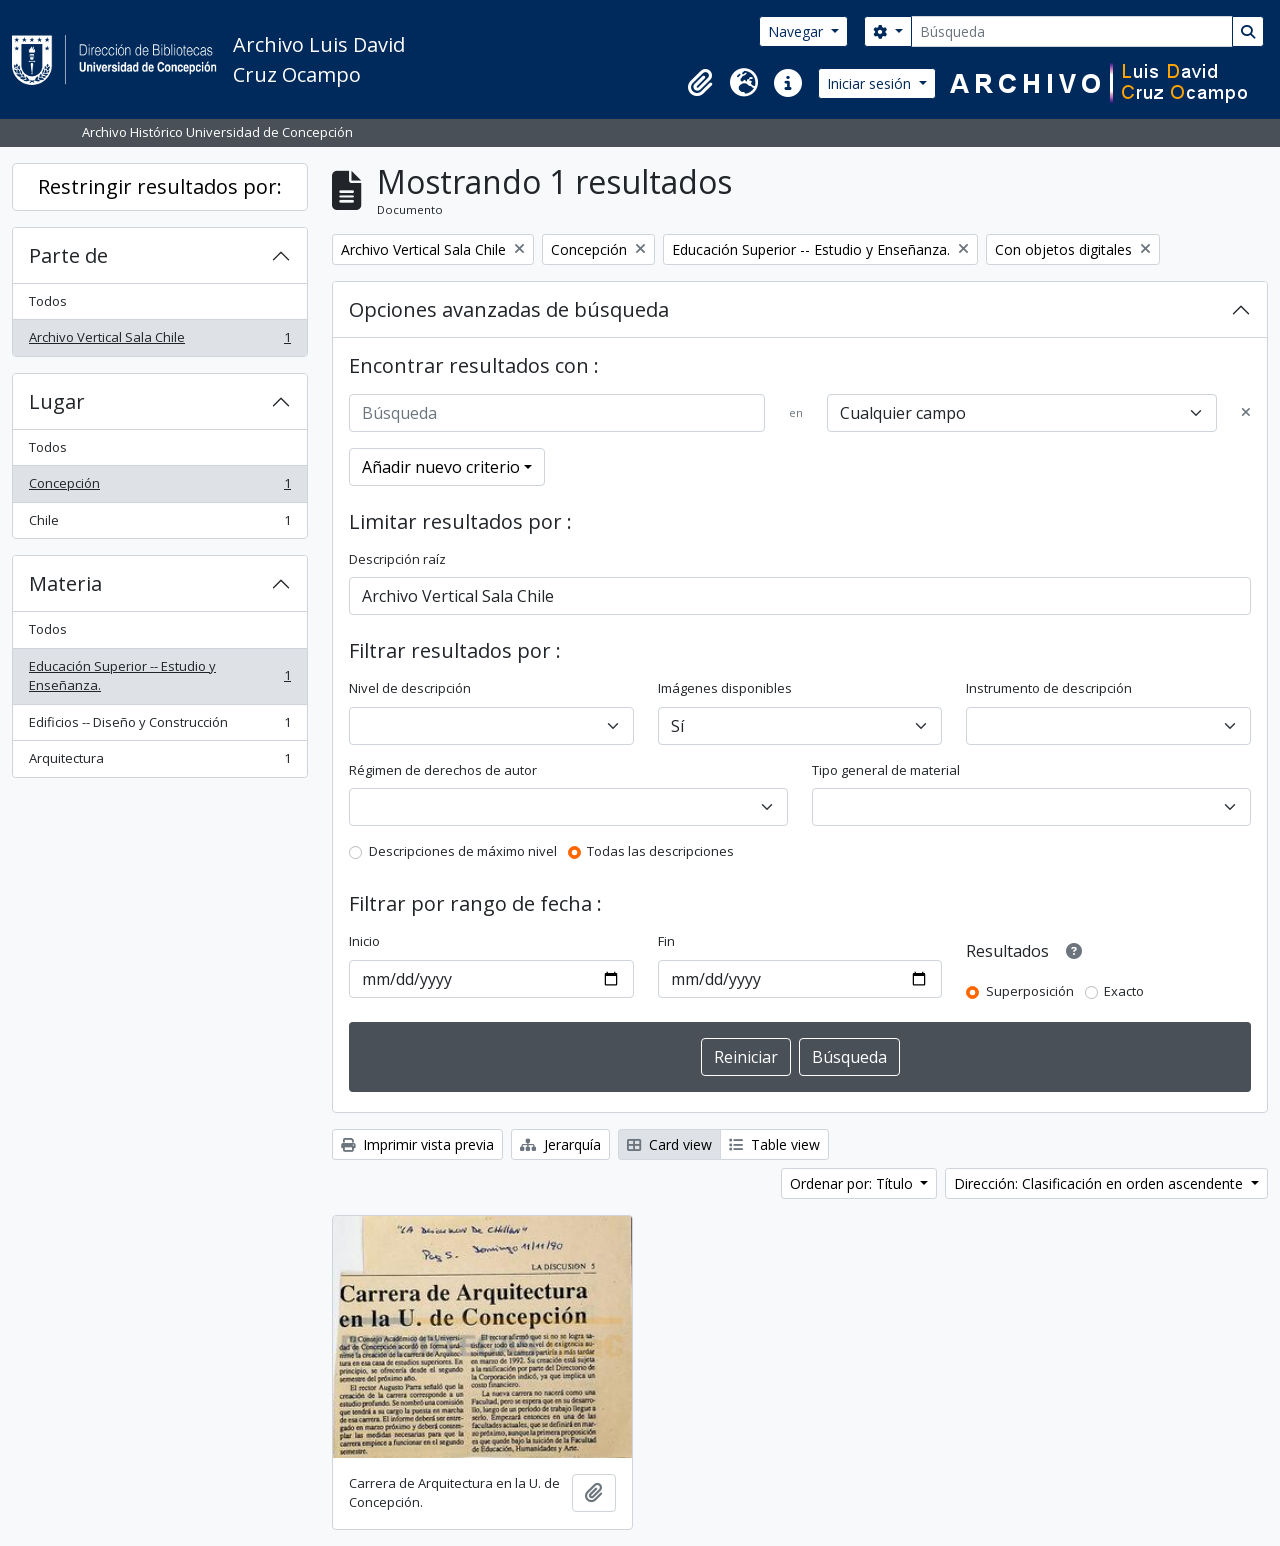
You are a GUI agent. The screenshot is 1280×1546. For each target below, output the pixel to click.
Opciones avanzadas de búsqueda (509, 309)
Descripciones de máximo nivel (463, 851)
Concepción (159, 487)
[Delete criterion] (1246, 413)
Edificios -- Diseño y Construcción (159, 726)
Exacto (1124, 991)
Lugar (57, 401)
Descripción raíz (397, 559)
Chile (159, 524)
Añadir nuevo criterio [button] (441, 467)
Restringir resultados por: (160, 186)
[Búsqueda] (1072, 31)
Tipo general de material (886, 770)
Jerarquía (560, 1144)
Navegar (797, 31)
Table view (774, 1144)
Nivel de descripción (410, 688)
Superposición (1030, 991)
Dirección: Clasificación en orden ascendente (1100, 1183)
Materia (65, 583)
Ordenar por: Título (853, 1183)
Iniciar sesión (871, 83)
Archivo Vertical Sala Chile (159, 341)
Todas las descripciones (660, 851)
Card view (669, 1144)
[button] (700, 83)
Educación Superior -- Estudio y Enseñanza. (159, 676)
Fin (666, 941)
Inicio (364, 941)
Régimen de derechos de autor (443, 770)
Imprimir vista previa (417, 1144)
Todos (48, 301)
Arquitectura (159, 762)
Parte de (68, 255)
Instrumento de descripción (1049, 688)
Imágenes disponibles (725, 688)
